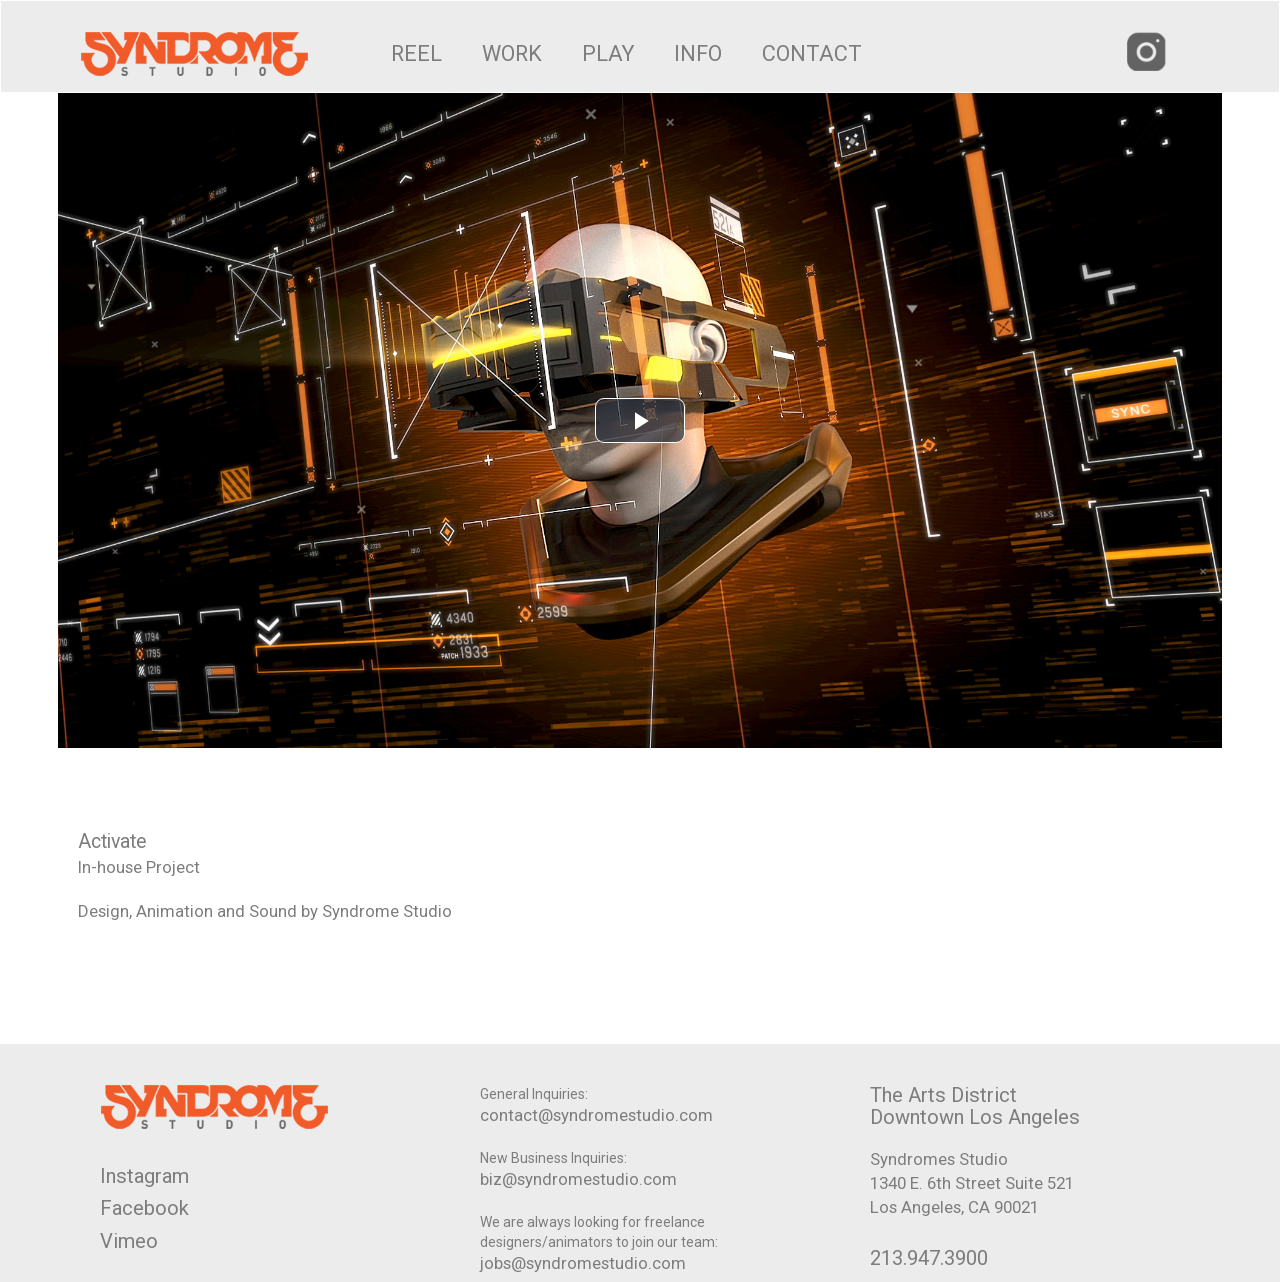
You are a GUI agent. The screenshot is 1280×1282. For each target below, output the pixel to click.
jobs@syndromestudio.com (583, 1263)
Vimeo (129, 1241)
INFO (698, 53)
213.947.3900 (929, 1258)
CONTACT (812, 53)
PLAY (608, 53)
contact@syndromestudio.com (596, 1115)
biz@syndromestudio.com (578, 1179)
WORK (512, 53)
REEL (416, 53)
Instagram (144, 1176)
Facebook (144, 1208)
